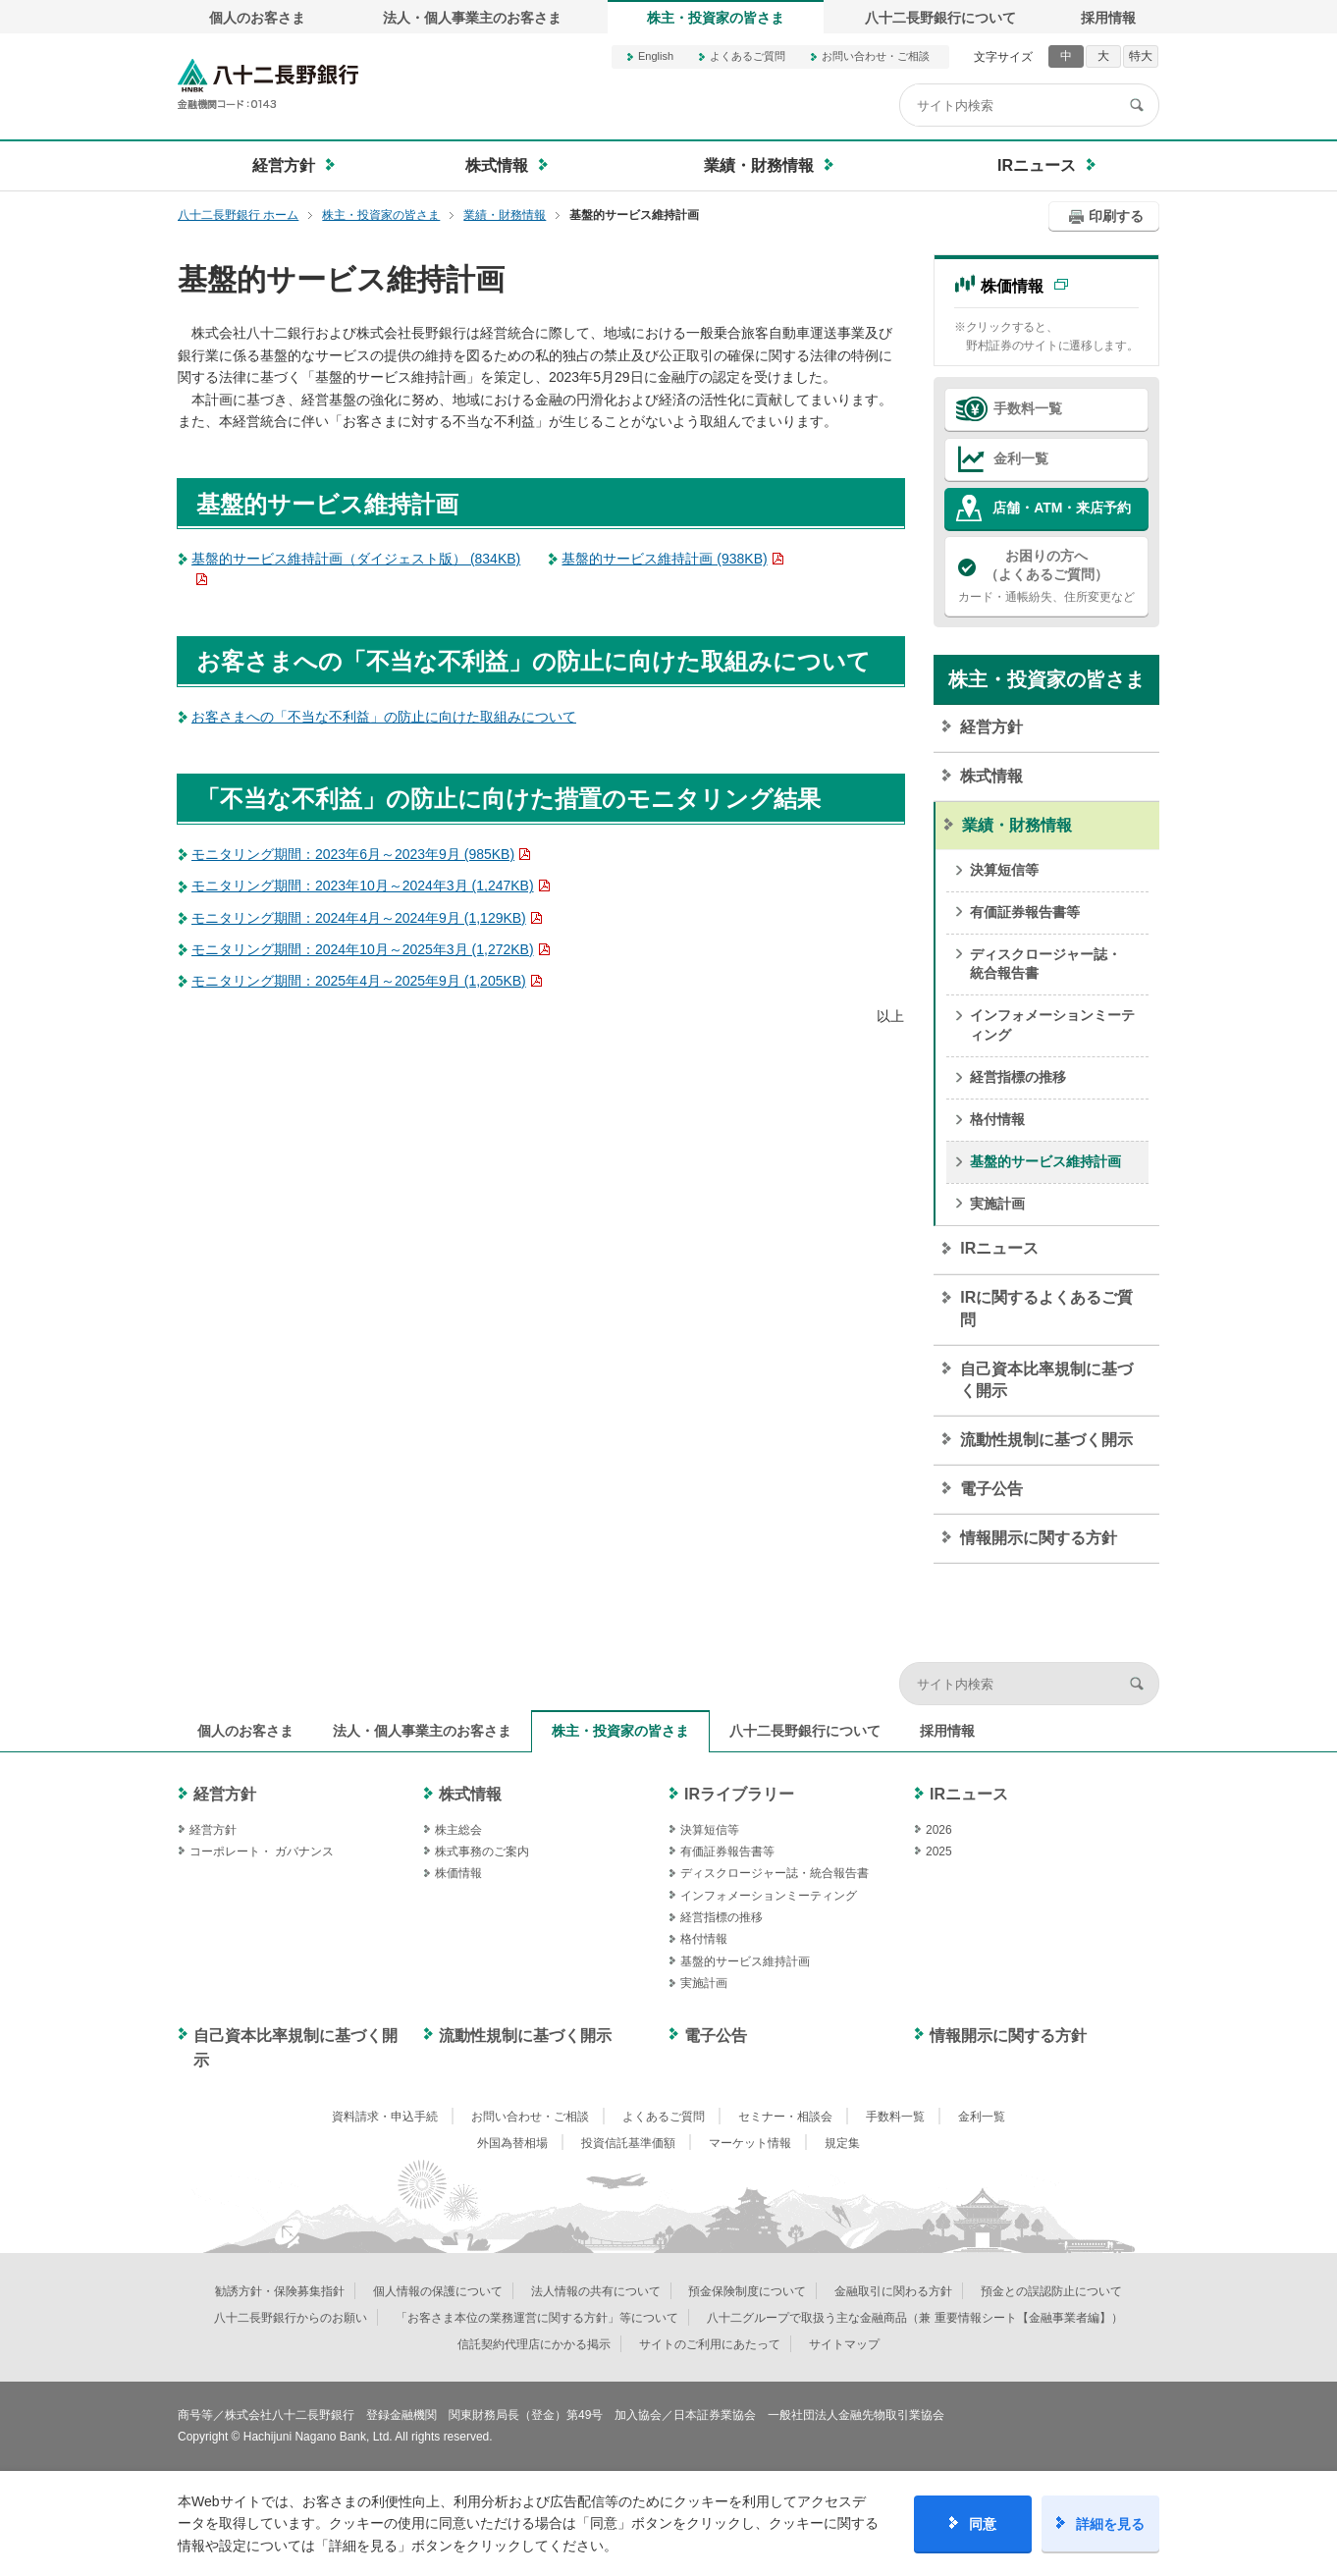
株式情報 (991, 776)
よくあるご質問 (747, 56)
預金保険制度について (747, 2291)
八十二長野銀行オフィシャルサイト (268, 84)
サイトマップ (844, 2344)
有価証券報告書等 (1025, 912)
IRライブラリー (739, 1794)
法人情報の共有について (596, 2291)
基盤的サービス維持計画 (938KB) (664, 558)
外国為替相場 (512, 2143)
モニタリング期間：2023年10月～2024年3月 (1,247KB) (362, 885)
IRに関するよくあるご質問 (1046, 1308)
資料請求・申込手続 (385, 2116)
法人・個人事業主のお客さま (472, 18)
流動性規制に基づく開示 (1046, 1439)
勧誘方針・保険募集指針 (280, 2291)
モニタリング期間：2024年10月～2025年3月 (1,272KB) (362, 949)
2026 (939, 1830)
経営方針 (991, 727)
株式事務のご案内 (482, 1851)
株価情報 (1012, 286)
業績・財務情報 (1017, 825)
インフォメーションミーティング (1052, 1025)
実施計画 (997, 1203)
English (655, 56)
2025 (939, 1851)
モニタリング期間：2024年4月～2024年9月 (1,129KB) (358, 918)
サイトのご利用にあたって (709, 2344)
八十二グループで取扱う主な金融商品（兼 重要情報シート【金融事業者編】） (914, 2318)
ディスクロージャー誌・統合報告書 (1045, 964)
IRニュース (999, 1248)
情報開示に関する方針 (1038, 1538)
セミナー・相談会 (785, 2116)
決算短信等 (1004, 870)
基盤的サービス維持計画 (1045, 1161)
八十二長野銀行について (940, 18)
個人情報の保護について (438, 2291)
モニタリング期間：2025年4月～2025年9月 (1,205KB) (358, 981)
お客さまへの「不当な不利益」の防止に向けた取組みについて (383, 716)
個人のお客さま (257, 18)
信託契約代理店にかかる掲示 (534, 2344)
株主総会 (458, 1830)
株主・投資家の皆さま (715, 18)
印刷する (1116, 216)
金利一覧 (1020, 458)
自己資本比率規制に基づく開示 (1046, 1380)
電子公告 (991, 1488)
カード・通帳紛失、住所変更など (1046, 575)
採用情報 (1108, 18)
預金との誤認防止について (1051, 2291)
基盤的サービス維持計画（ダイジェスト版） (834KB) (355, 558)
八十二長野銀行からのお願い (290, 2318)
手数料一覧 (1027, 408)
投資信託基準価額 (628, 2143)
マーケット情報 (750, 2143)
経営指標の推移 (1018, 1077)
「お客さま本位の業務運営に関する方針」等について (537, 2318)
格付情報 (997, 1119)
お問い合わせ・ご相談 (876, 56)
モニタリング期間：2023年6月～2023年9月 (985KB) (352, 854)
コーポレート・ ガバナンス (261, 1851)
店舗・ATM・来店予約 (1061, 507)
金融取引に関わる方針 (893, 2291)
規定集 (842, 2143)
